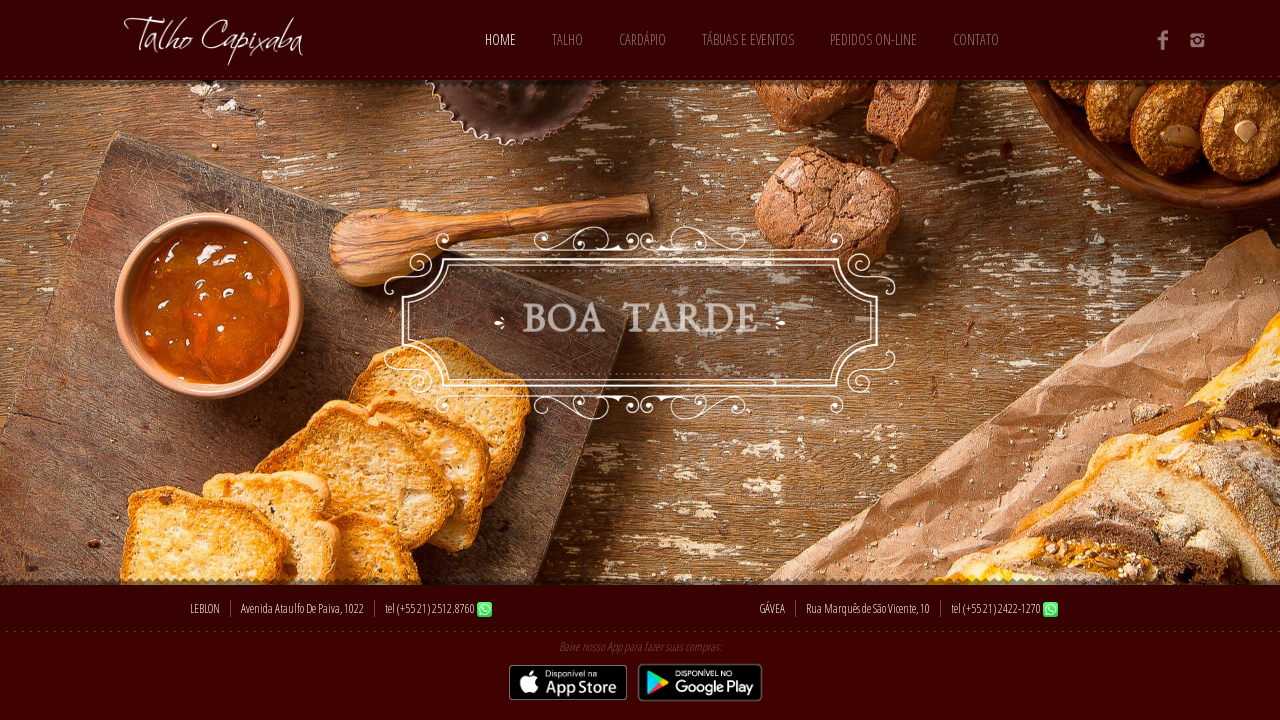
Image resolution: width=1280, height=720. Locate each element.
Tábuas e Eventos (748, 39)
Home (500, 39)
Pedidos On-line (873, 39)
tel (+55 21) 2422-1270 (996, 608)
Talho (567, 39)
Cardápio (642, 39)
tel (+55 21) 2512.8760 (430, 608)
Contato (976, 39)
